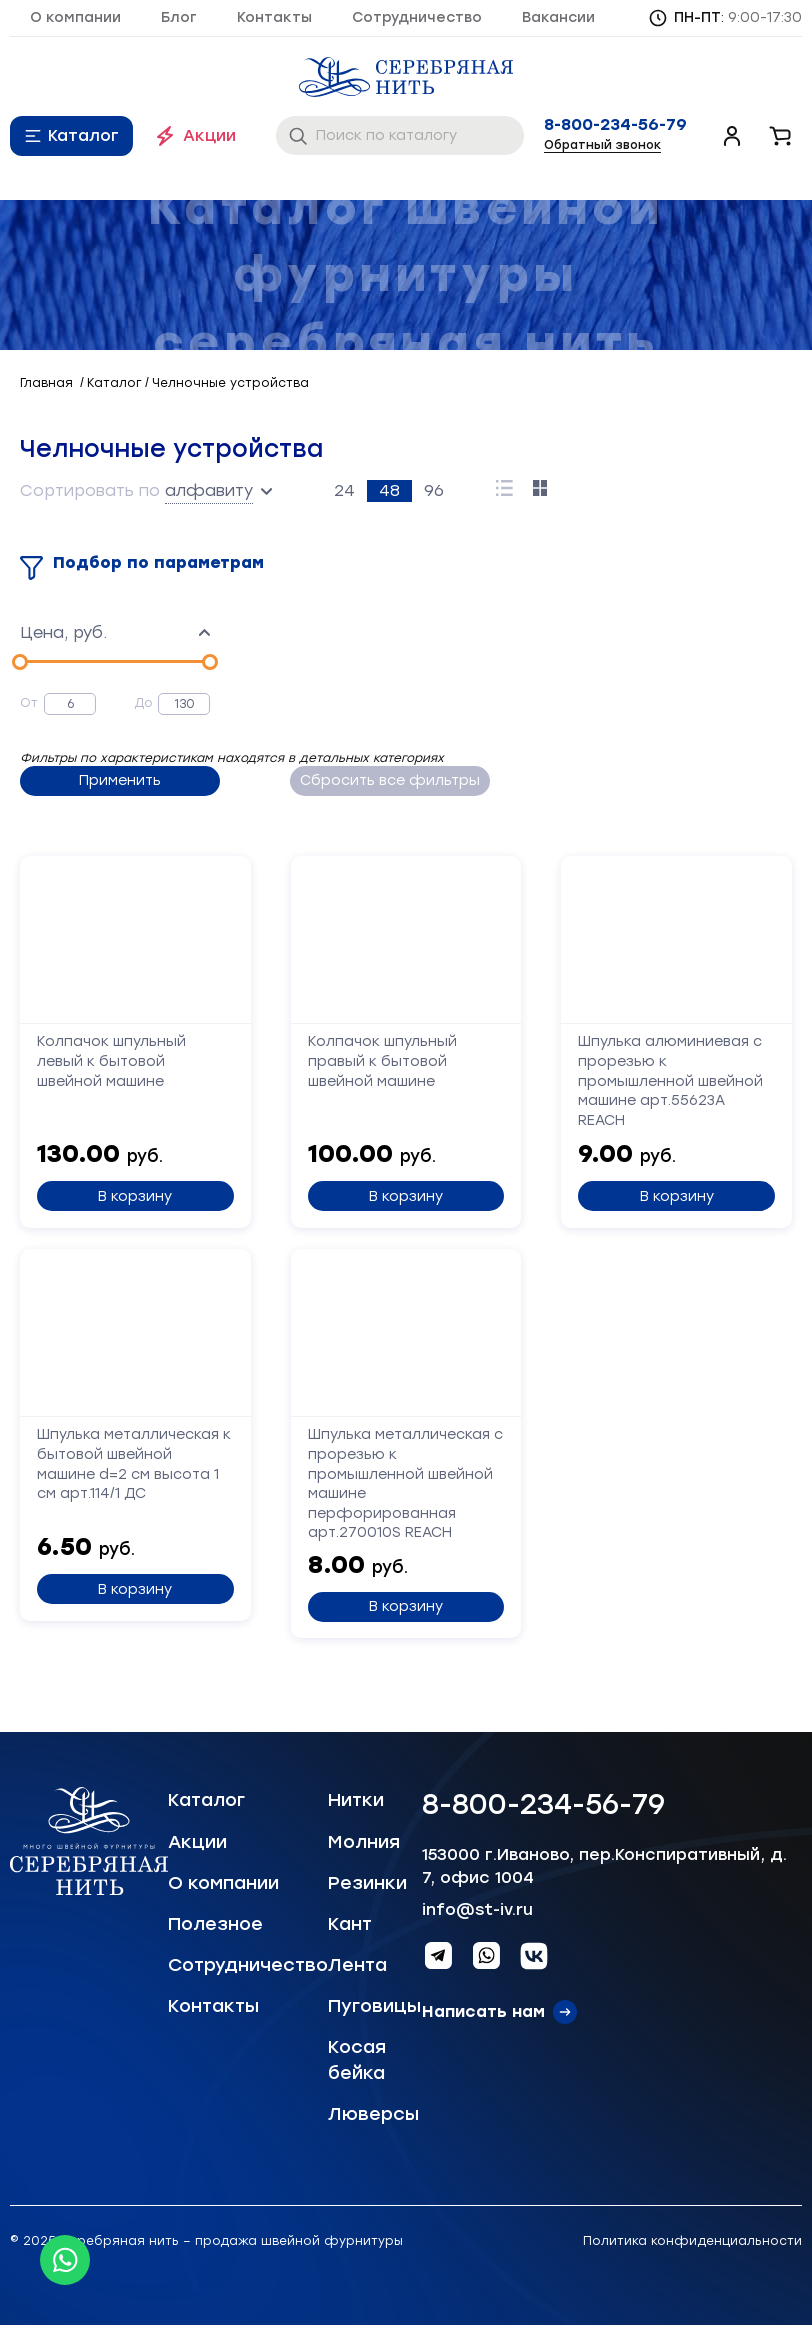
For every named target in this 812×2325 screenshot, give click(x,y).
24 (344, 490)
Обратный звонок (602, 145)
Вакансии (558, 17)
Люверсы (373, 2114)
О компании (75, 17)
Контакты (274, 17)
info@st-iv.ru (477, 1909)
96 (434, 490)
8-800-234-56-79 (615, 125)
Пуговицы (374, 2006)
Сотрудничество (417, 17)
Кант (350, 1924)
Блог (179, 17)
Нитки (356, 1800)
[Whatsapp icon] (65, 2260)
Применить (120, 780)
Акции (209, 135)
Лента (357, 1965)
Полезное (215, 1924)
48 (389, 490)
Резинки (367, 1883)
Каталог (83, 135)
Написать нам (483, 2011)
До (143, 703)
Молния (364, 1842)
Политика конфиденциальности (692, 2241)
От (29, 703)
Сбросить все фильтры (390, 780)
